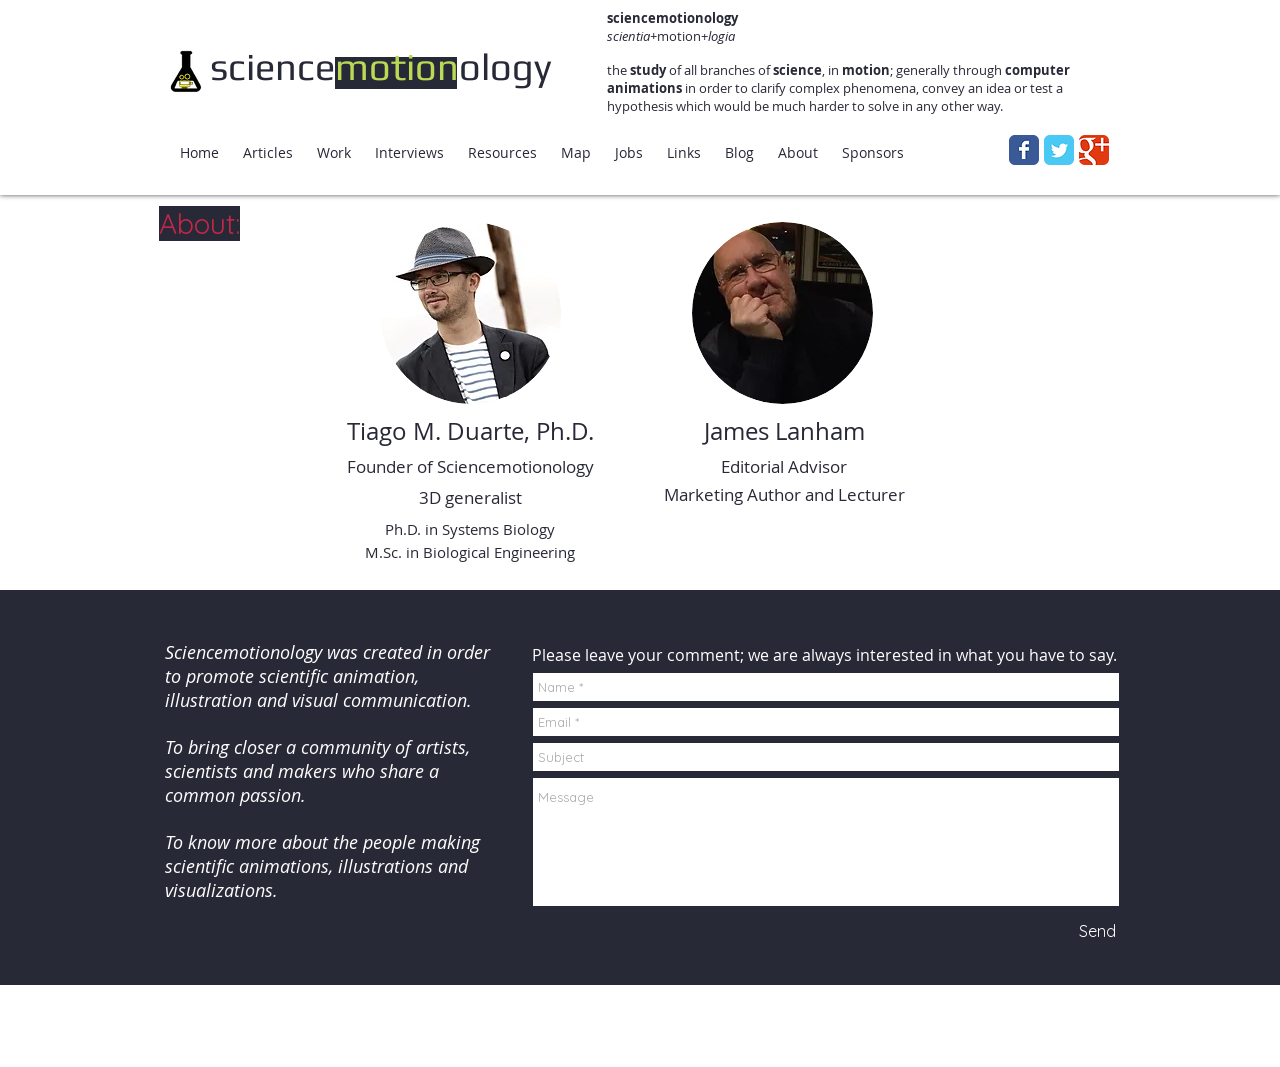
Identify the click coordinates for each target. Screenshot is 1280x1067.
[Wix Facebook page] (1024, 150)
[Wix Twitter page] (1059, 150)
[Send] (1097, 931)
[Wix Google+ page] (1094, 150)
